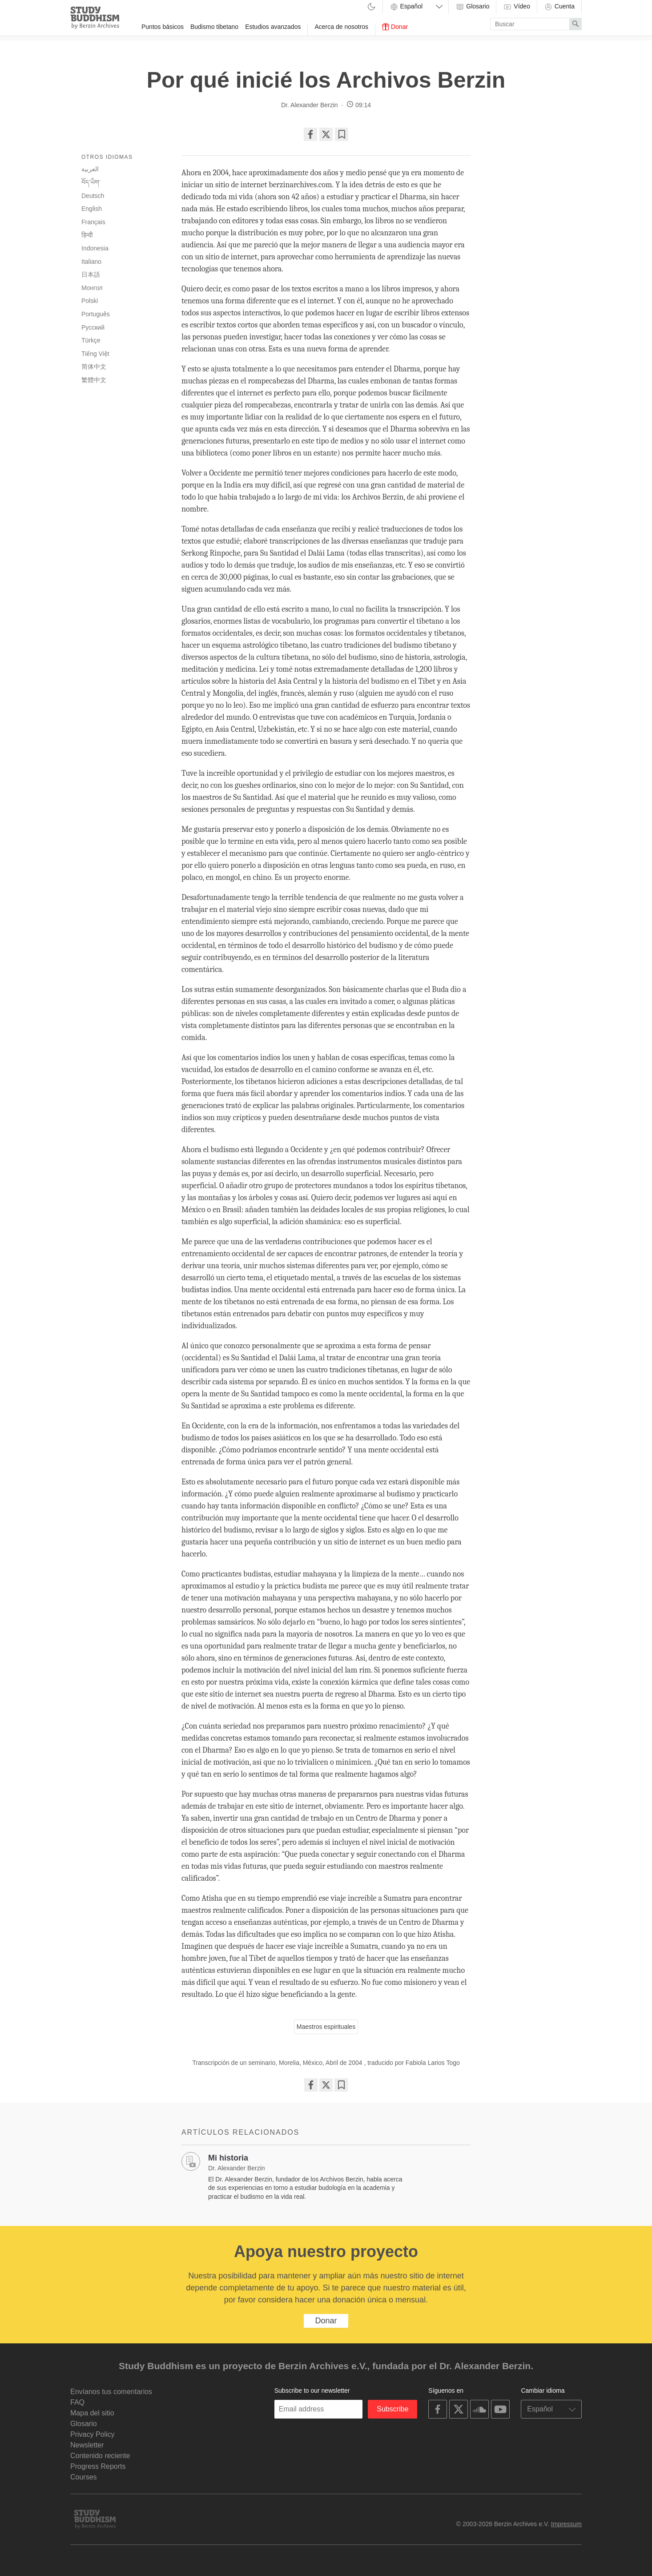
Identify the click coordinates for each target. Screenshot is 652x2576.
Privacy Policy (92, 2434)
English (91, 208)
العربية (90, 169)
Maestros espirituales (326, 2026)
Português (95, 314)
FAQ (77, 2402)
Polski (89, 300)
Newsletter (87, 2445)
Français (93, 222)
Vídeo (516, 6)
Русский (93, 327)
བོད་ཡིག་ (91, 182)
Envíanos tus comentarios (111, 2391)
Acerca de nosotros (341, 26)
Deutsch (92, 195)
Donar (395, 26)
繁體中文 (93, 379)
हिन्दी (87, 234)
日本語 (90, 274)
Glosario (472, 6)
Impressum (566, 2524)
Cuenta (559, 6)
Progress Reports (98, 2466)
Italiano (91, 261)
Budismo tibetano (214, 26)
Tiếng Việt (95, 353)
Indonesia (95, 248)
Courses (83, 2477)
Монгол (92, 287)
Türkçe (91, 340)
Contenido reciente (100, 2455)
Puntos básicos (162, 26)
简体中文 (93, 366)
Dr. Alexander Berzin (309, 105)
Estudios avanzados (273, 26)
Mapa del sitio (92, 2413)
